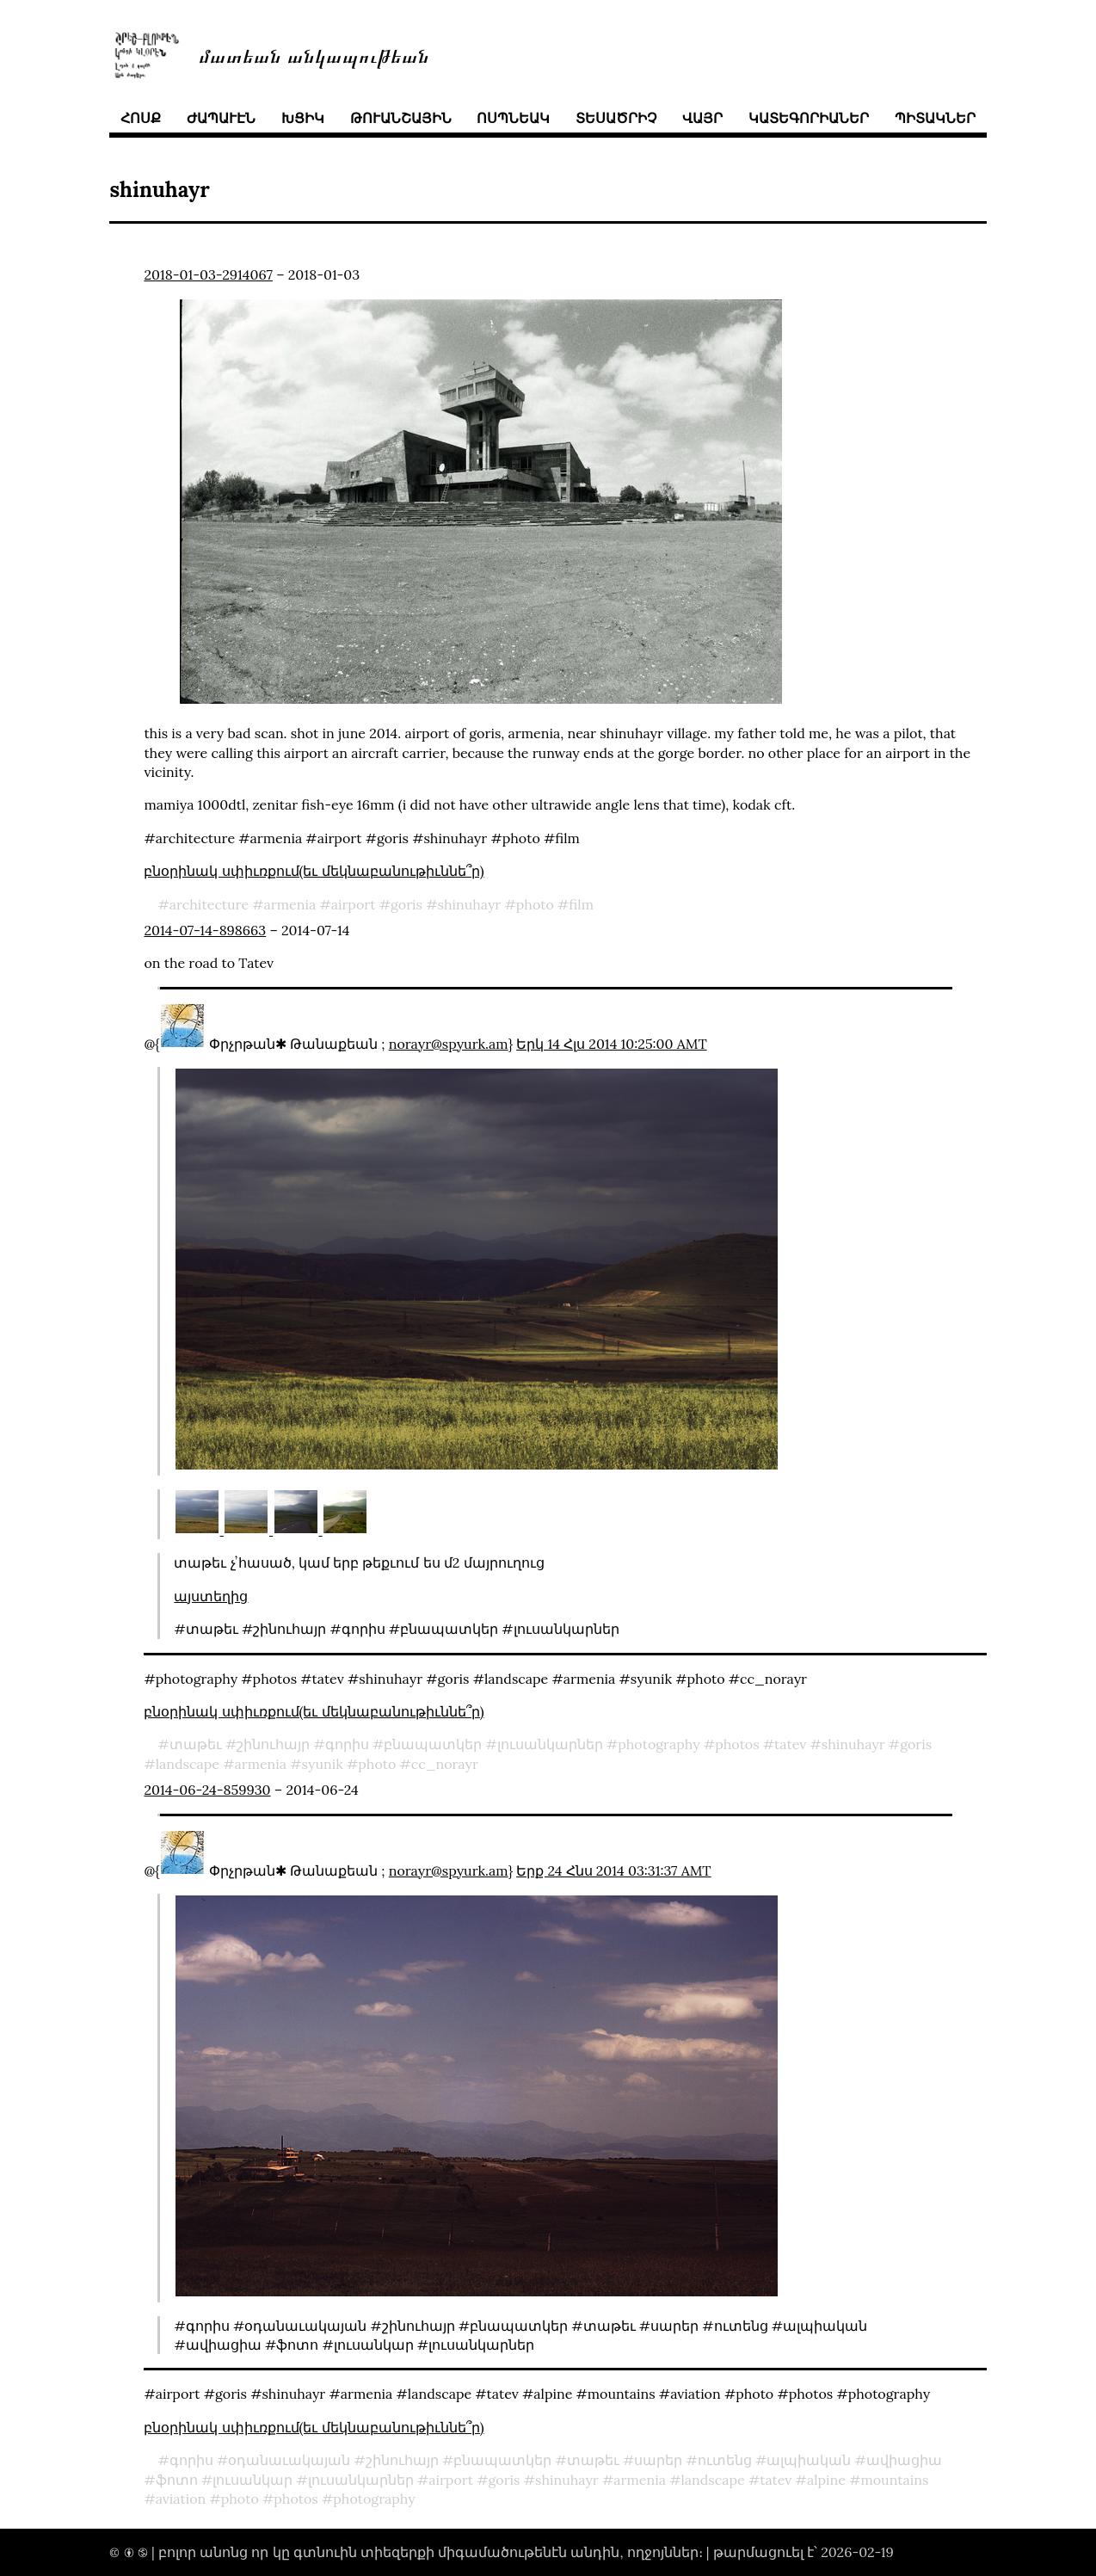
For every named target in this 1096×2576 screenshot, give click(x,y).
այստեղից (211, 1596)
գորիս (347, 1744)
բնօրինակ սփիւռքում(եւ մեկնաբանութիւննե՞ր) (313, 870)
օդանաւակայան (289, 2459)
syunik (322, 1763)
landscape (187, 1763)
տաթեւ (195, 1744)
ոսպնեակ (513, 117)
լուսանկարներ (550, 1744)
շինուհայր (273, 1744)
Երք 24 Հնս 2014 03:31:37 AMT (613, 1870)
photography (658, 1744)
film (581, 904)
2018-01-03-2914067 (208, 274)
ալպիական (809, 2459)
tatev (790, 1744)
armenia (290, 904)
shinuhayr (469, 904)
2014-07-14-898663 (205, 930)
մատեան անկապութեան (314, 54)
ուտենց (725, 2459)
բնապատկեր (433, 1744)
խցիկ (302, 117)
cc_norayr (444, 1763)
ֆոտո (177, 2479)
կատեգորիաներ (808, 117)
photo (535, 904)
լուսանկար (252, 2479)
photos (737, 1744)
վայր (702, 117)
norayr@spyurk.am (448, 1043)
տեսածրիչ (616, 117)
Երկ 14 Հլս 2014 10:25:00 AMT (611, 1043)
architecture (209, 904)
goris (406, 904)
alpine (826, 2479)
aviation (181, 2498)
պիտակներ (935, 117)
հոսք (140, 117)
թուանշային (401, 117)
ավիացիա (904, 2459)
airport (353, 904)
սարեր (658, 2459)
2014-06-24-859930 (207, 1789)
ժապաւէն (221, 117)
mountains (894, 2479)
